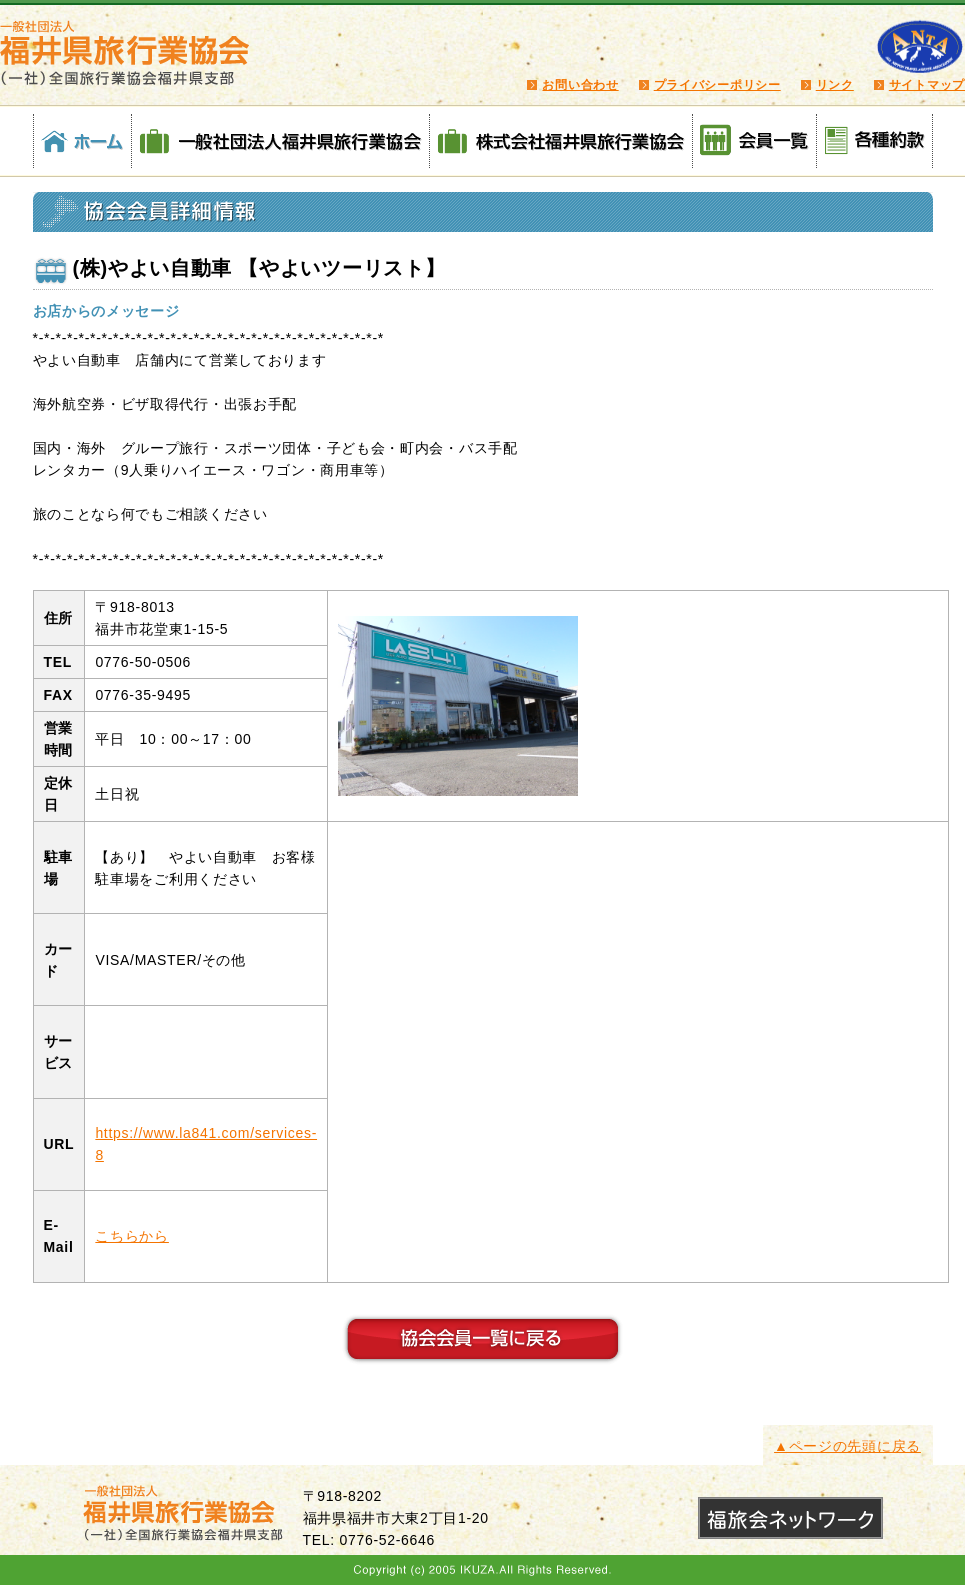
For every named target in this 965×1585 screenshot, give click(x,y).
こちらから (132, 1236)
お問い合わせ (580, 85)
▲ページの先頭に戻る (847, 1446)
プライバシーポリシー (717, 85)
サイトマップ (927, 85)
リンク (835, 85)
